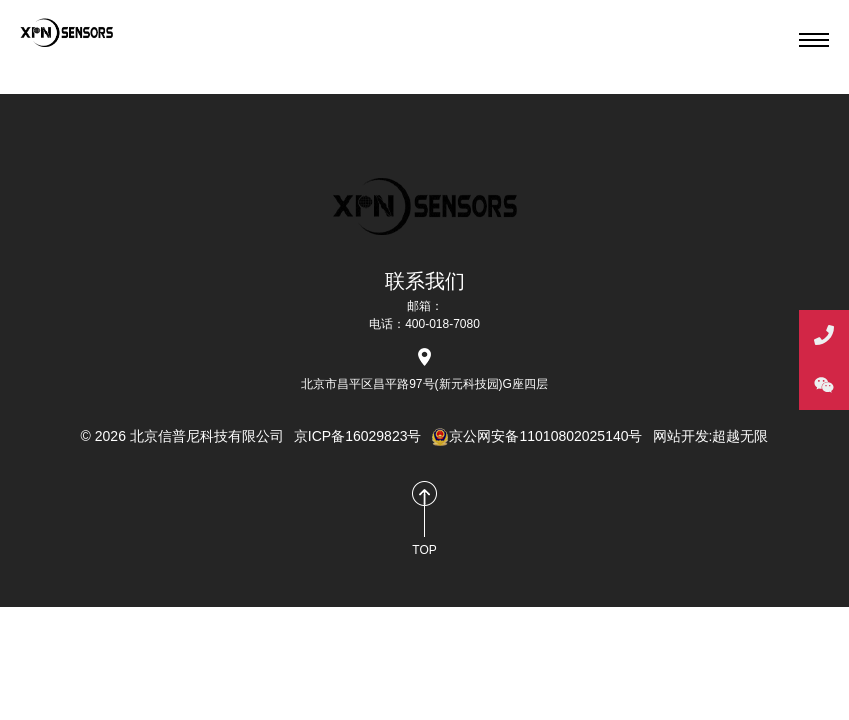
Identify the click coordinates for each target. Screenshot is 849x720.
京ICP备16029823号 (358, 436)
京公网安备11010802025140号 (536, 436)
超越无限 (740, 436)
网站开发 (681, 436)
